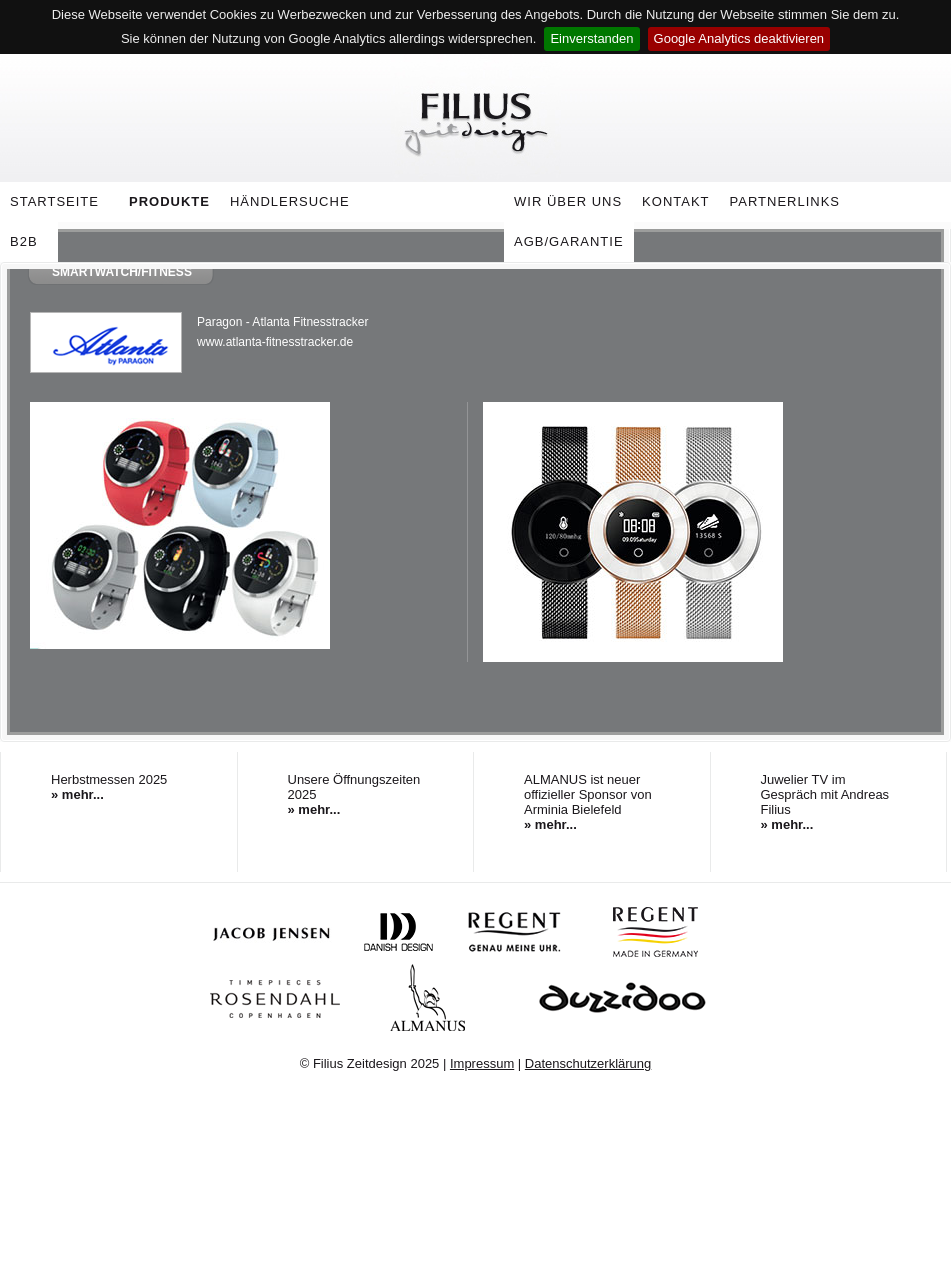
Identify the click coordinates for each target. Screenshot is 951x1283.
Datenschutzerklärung (588, 1063)
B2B (24, 241)
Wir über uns (563, 205)
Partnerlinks (785, 201)
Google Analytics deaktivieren (739, 38)
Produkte (164, 205)
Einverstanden (591, 38)
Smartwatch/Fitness (122, 272)
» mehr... (77, 794)
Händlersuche (290, 201)
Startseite (54, 201)
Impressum (482, 1063)
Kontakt (675, 201)
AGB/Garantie (569, 241)
